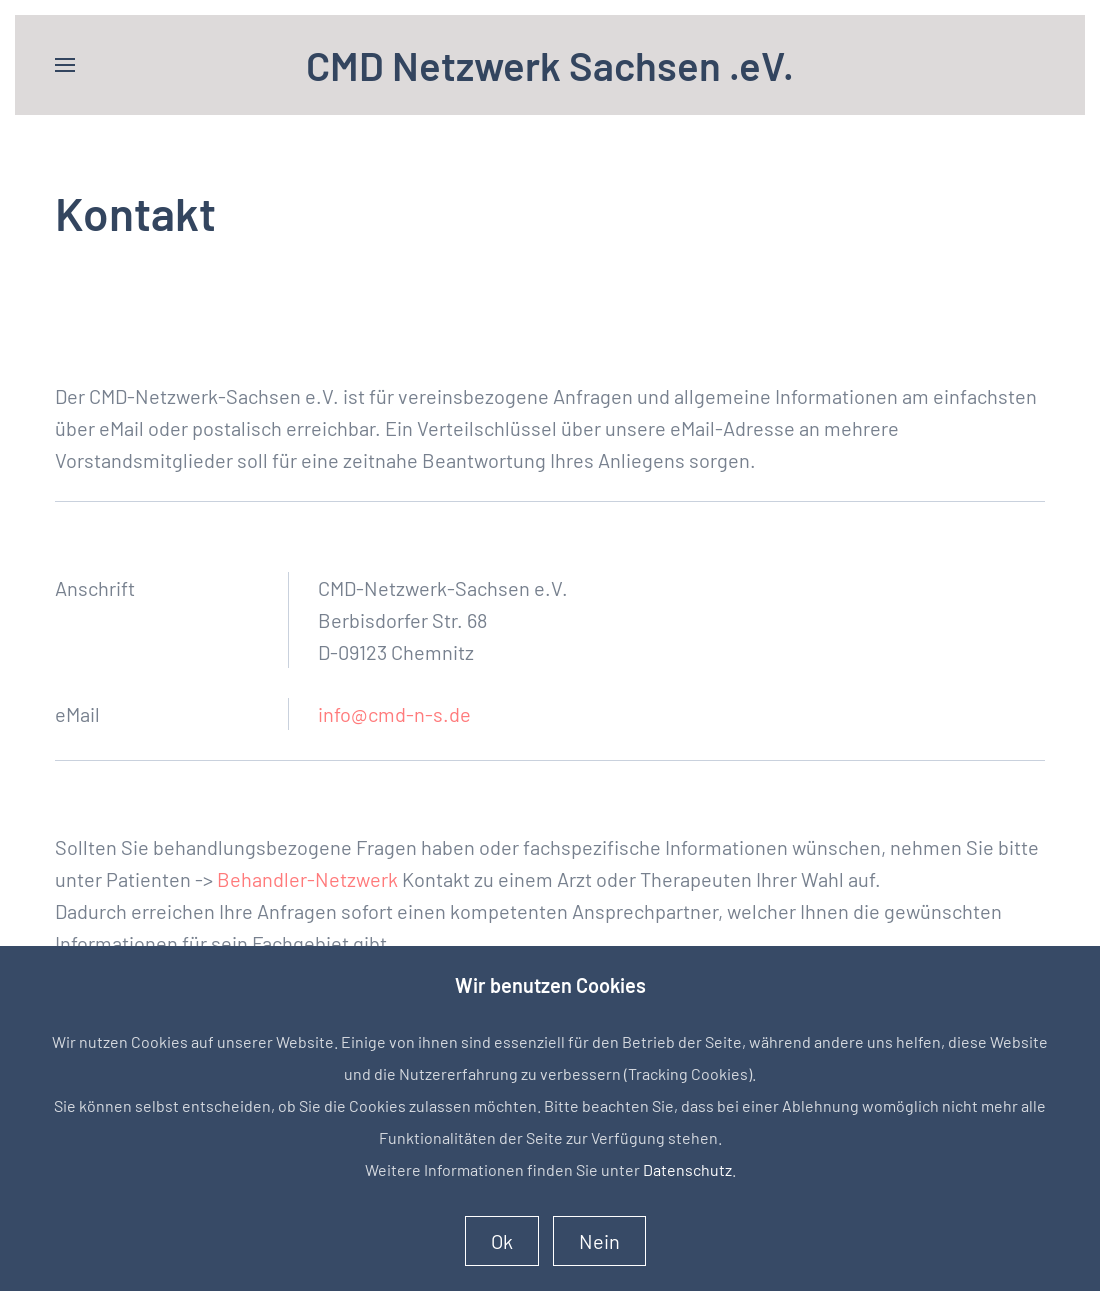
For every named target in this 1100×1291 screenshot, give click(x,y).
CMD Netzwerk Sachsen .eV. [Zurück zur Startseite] (550, 65)
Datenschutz (687, 1169)
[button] (65, 65)
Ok (502, 1241)
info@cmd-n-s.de (394, 714)
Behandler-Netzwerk (307, 879)
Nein (599, 1241)
